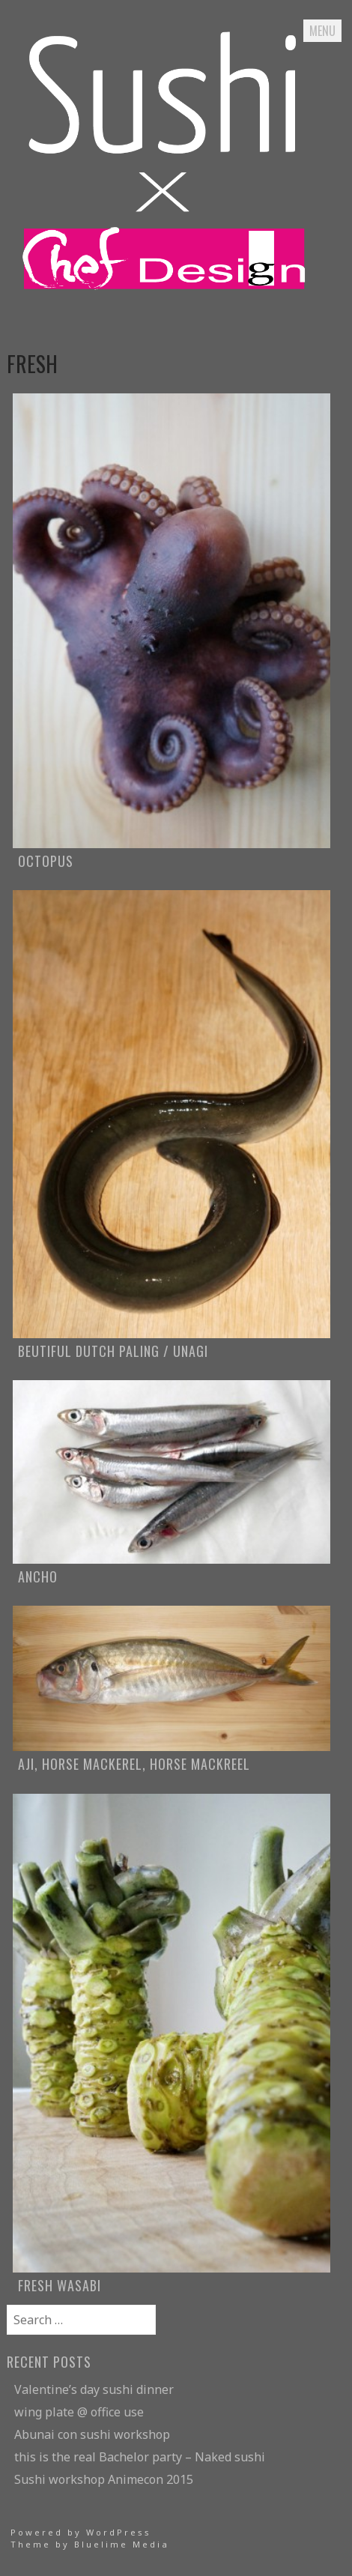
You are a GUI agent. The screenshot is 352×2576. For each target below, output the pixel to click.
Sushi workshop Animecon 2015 (103, 2479)
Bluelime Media (121, 2544)
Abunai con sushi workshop (92, 2434)
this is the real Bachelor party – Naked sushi (139, 2457)
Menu (322, 31)
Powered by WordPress (80, 2532)
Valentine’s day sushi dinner (94, 2389)
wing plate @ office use (79, 2412)
